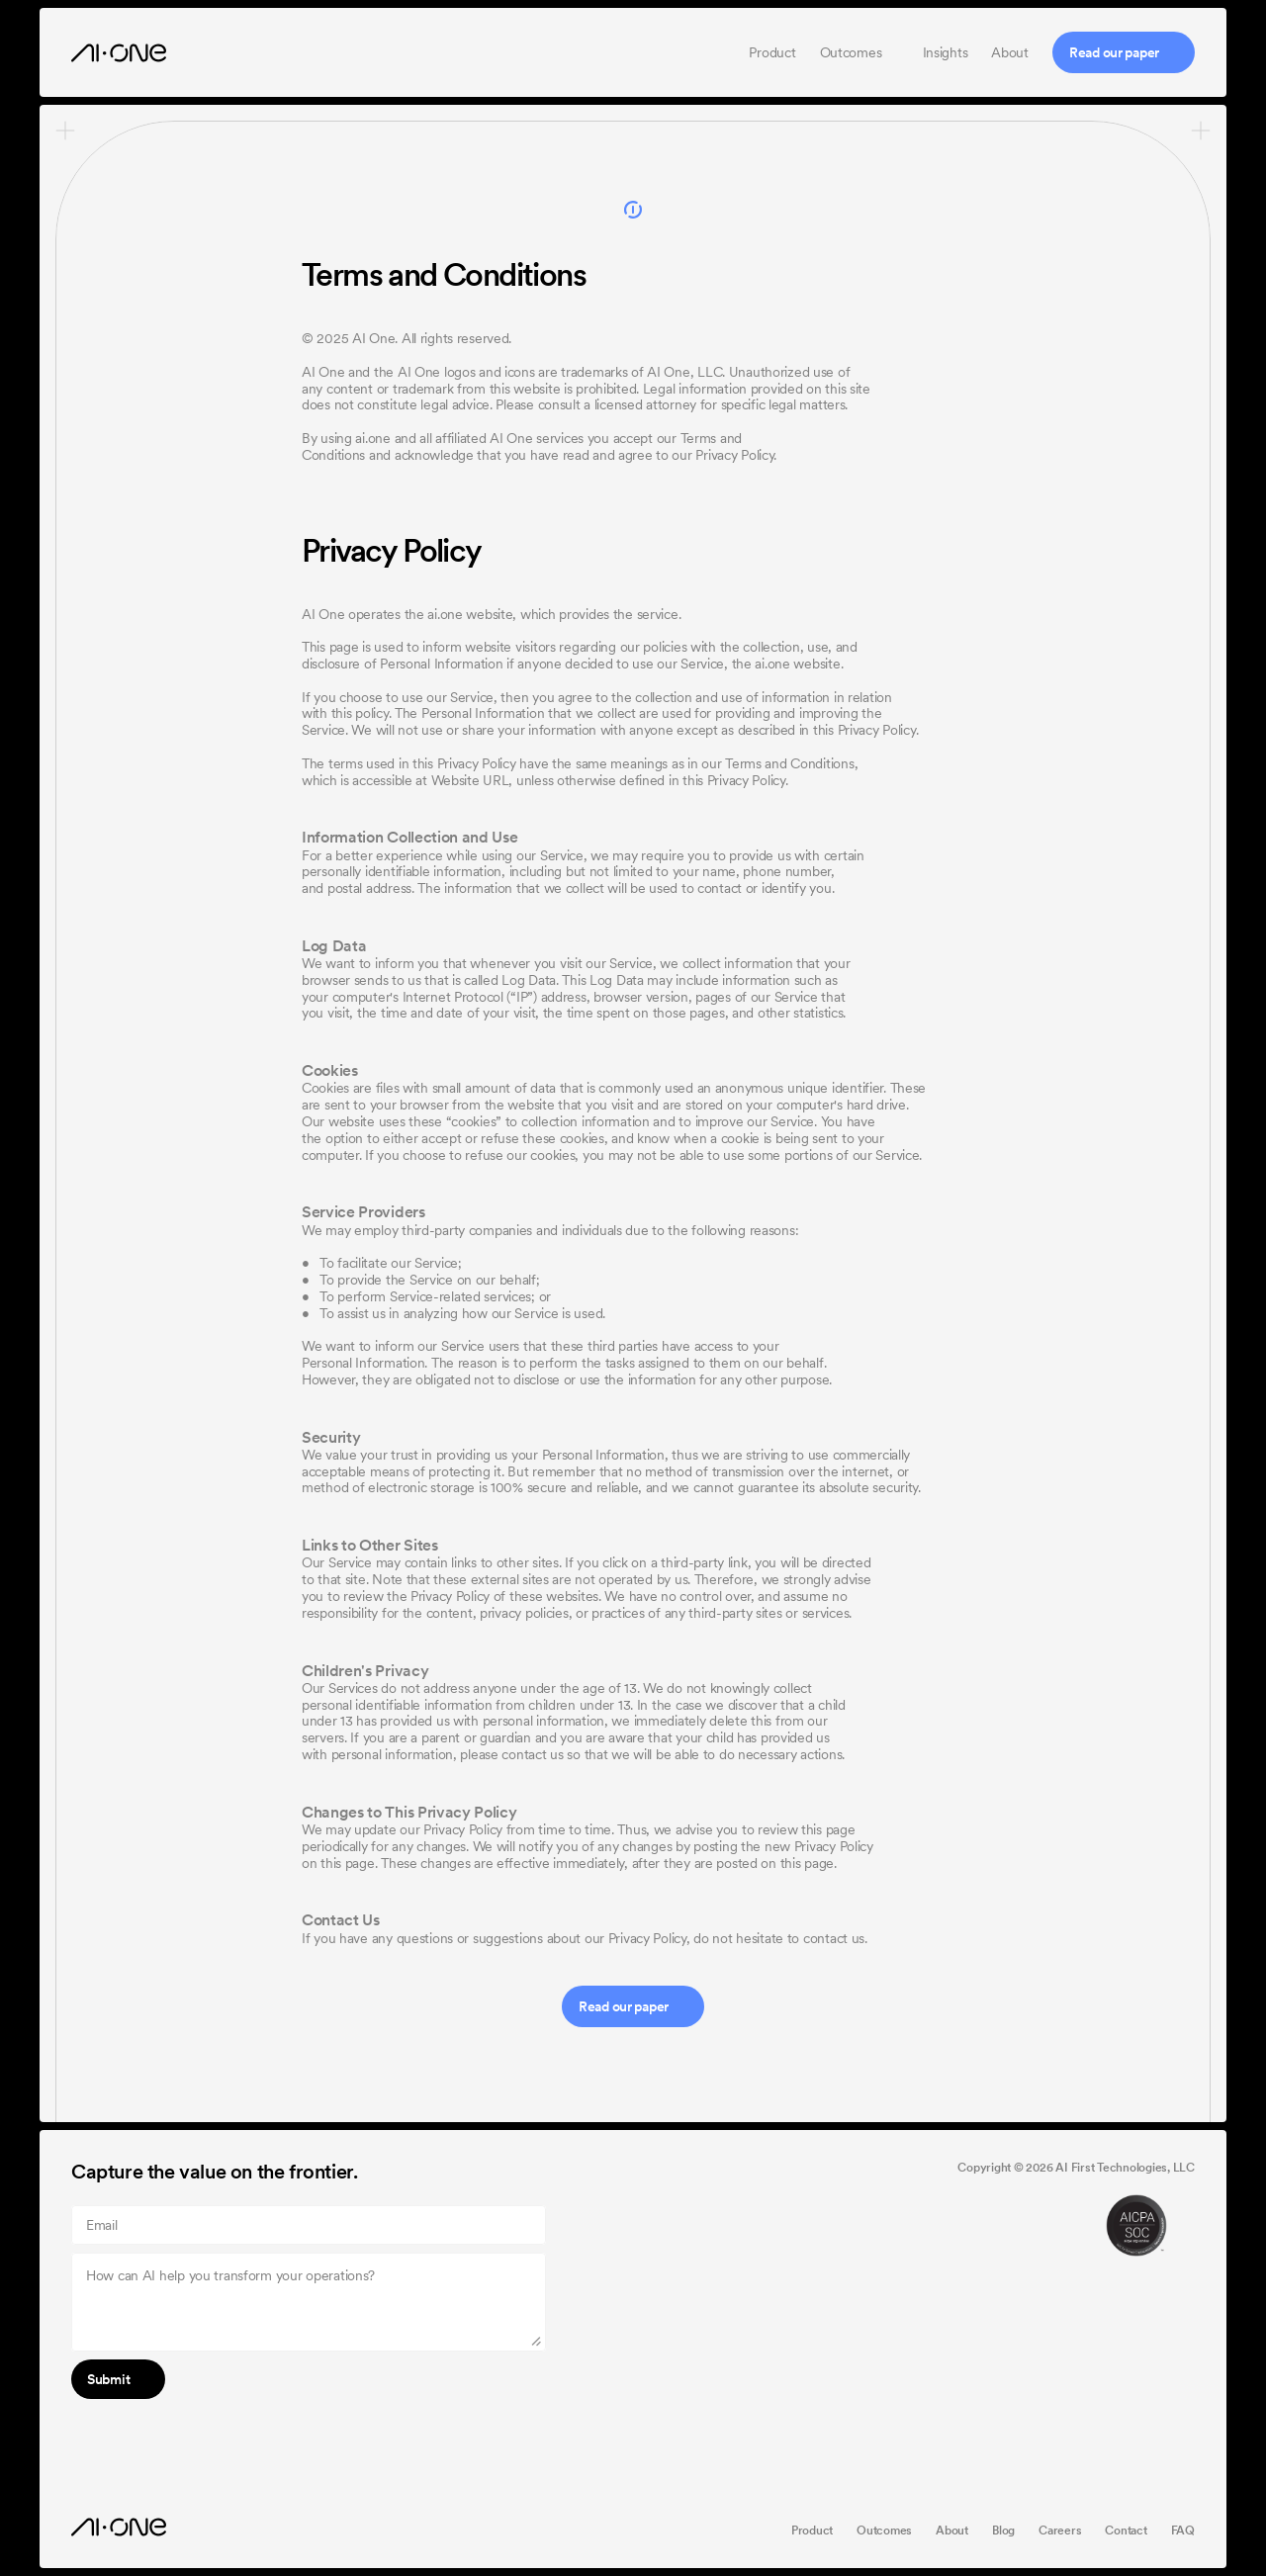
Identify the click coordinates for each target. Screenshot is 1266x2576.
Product (772, 52)
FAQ (1183, 2530)
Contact (1125, 2530)
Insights (945, 52)
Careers (1060, 2530)
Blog (1003, 2530)
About (1010, 52)
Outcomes (853, 52)
